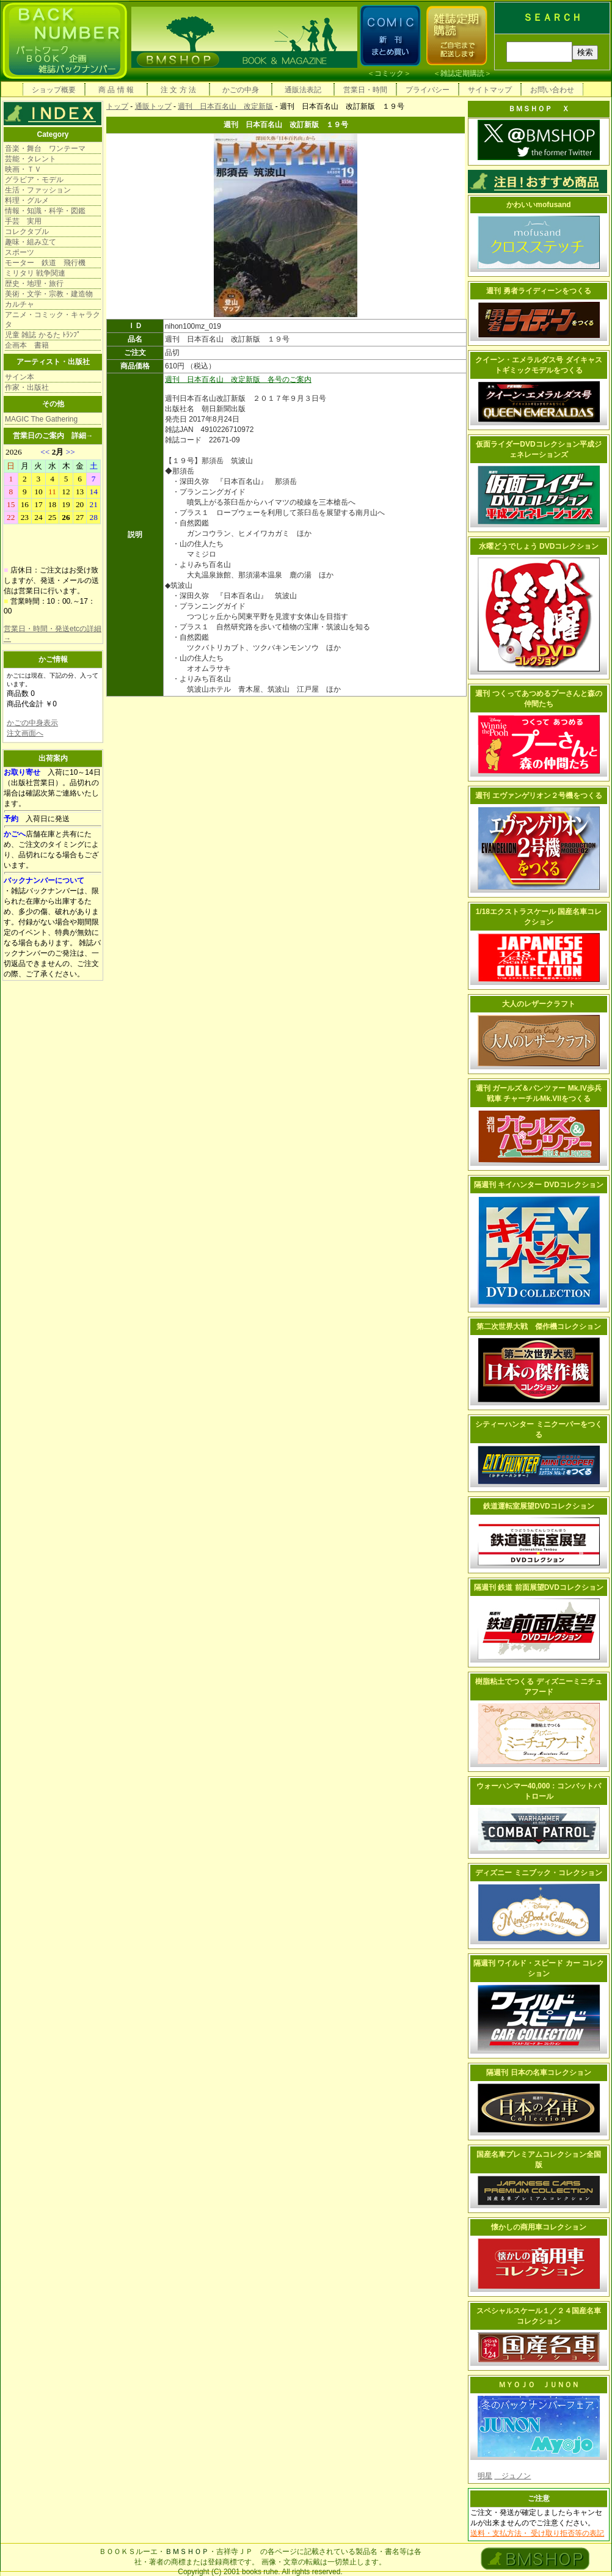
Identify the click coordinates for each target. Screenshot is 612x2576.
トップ (117, 106)
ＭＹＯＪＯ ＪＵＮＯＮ (538, 2384)
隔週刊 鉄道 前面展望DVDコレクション (538, 1587)
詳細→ (82, 435)
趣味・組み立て (30, 242)
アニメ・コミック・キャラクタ (52, 319)
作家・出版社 (27, 387)
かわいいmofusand (538, 204)
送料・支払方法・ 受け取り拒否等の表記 (537, 2533)
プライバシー (428, 90)
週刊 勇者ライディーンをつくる (538, 291)
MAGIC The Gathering (41, 419)
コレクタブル (27, 231)
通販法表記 (303, 90)
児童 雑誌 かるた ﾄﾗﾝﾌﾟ (43, 335)
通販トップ (153, 106)
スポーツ (19, 252)
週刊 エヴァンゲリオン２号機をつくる (538, 795)
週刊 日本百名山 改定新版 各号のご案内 (238, 379)
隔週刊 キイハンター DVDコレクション (538, 1184)
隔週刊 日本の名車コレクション (538, 2072)
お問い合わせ (552, 90)
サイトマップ (490, 90)
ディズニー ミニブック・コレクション (538, 1872)
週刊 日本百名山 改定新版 (225, 106)
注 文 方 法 (178, 90)
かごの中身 (240, 90)
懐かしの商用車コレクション (538, 2227)
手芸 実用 (23, 221)
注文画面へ (25, 733)
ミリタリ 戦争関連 (35, 273)
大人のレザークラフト (538, 1004)
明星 (485, 2476)
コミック (389, 73)
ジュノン (512, 2476)
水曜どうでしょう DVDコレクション (539, 546)
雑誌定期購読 (462, 73)
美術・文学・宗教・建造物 (49, 294)
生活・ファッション (38, 190)
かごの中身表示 (32, 723)
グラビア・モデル (34, 179)
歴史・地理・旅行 (34, 283)
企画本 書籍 (27, 345)
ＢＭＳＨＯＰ (187, 2551)
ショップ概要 (54, 90)
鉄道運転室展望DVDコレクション (538, 1506)
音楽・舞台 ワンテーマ (45, 148)
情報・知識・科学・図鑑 (45, 211)
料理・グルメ (27, 200)
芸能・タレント (30, 159)
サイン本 (19, 377)
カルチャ (19, 304)
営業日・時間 (365, 90)
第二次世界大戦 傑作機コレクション (538, 1326)
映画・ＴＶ (23, 169)
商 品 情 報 (116, 90)
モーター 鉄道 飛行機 (45, 262)
